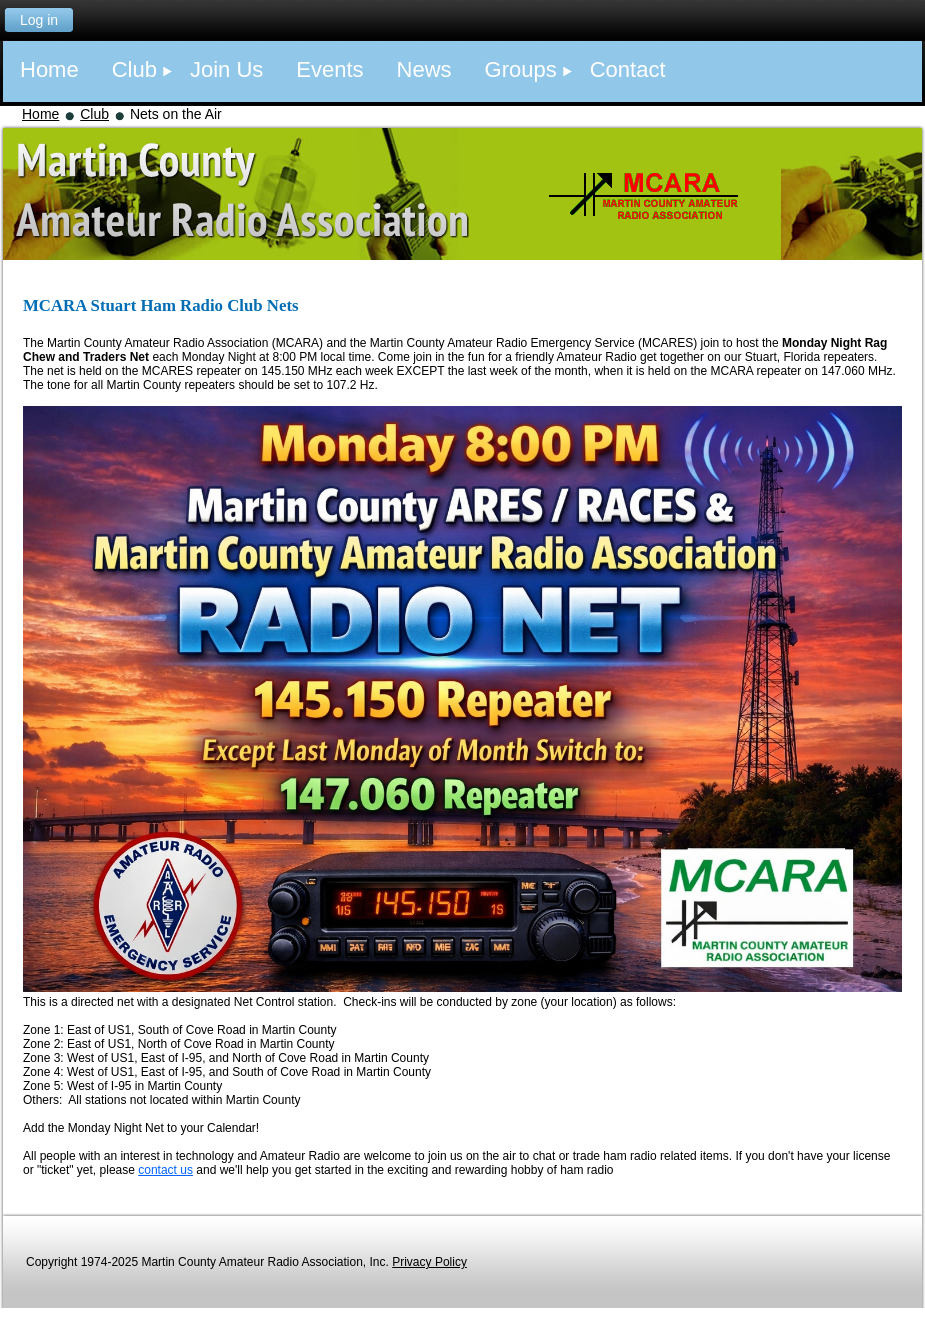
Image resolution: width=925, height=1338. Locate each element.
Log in (39, 20)
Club (94, 114)
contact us (165, 1170)
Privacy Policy (429, 1262)
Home (40, 114)
